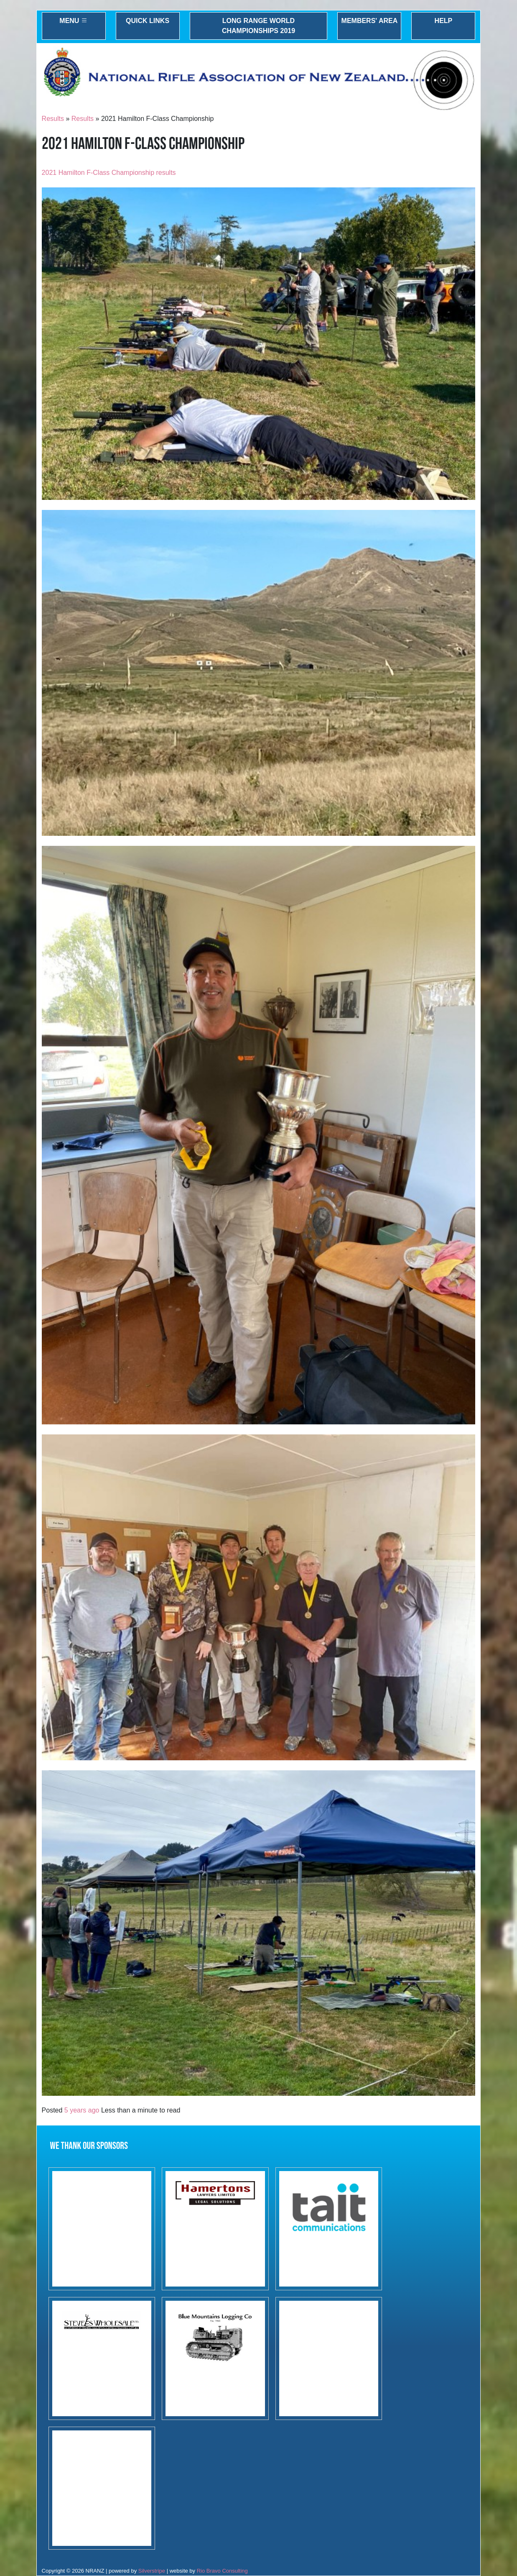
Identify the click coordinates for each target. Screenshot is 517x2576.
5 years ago (81, 2110)
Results (53, 118)
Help (444, 20)
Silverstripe (151, 2571)
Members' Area (369, 20)
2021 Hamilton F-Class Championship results (109, 172)
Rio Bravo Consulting (222, 2571)
